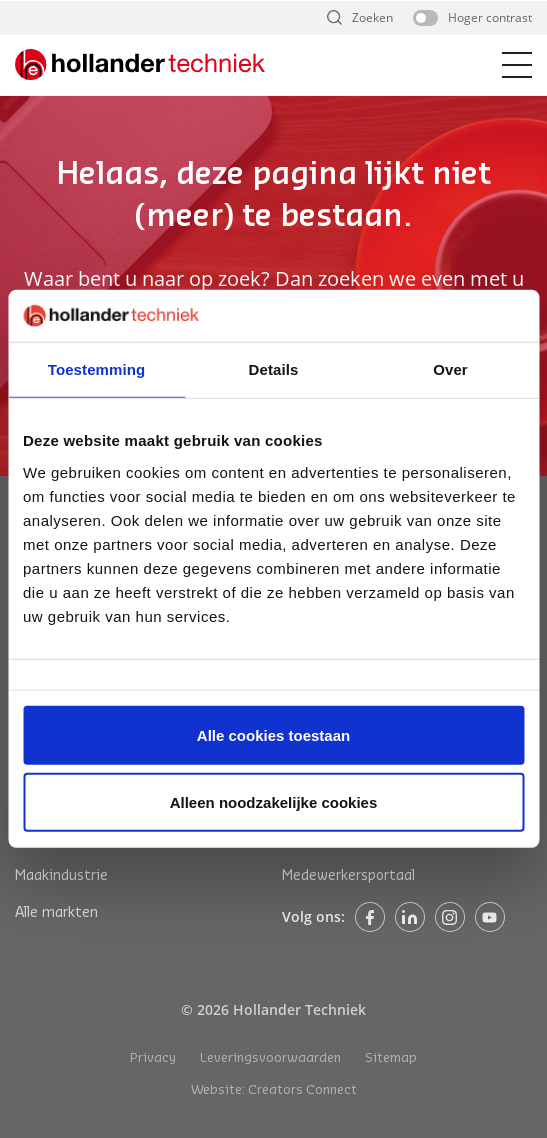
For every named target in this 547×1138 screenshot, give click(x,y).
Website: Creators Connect (274, 1089)
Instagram (450, 917)
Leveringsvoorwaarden (270, 1057)
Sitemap (391, 1057)
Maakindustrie (61, 876)
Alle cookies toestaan (273, 735)
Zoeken (372, 17)
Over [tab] (450, 369)
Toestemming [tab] (97, 369)
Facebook (370, 917)
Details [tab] (274, 369)
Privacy (153, 1057)
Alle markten (56, 913)
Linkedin (410, 917)
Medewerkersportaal (348, 876)
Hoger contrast (490, 17)
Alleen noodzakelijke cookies (274, 802)
